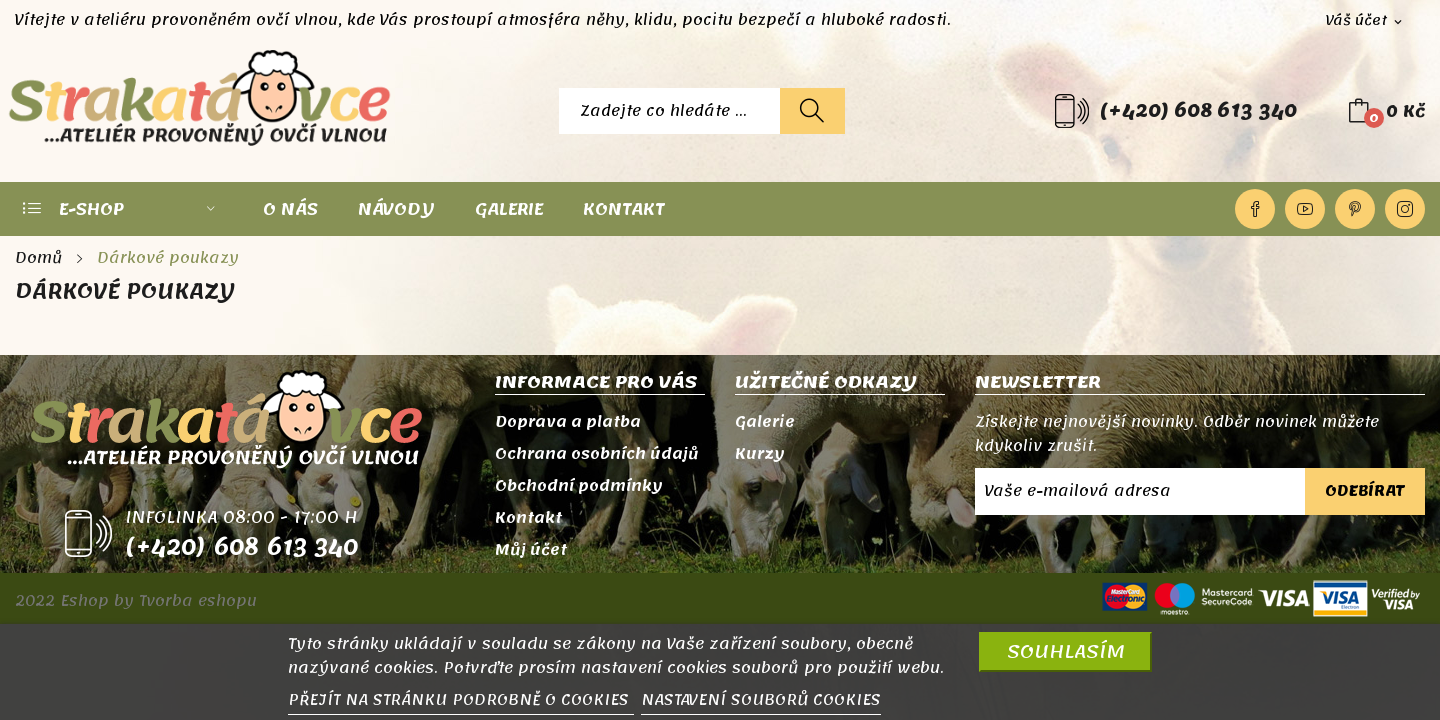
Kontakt (528, 518)
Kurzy (760, 454)
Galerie (765, 422)
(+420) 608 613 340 (1198, 111)
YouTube (1305, 209)
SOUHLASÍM (1066, 651)
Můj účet (531, 550)
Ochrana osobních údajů (597, 454)
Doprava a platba (568, 422)
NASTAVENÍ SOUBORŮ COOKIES (761, 700)
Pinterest (1355, 209)
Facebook (1255, 209)
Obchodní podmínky (579, 486)
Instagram (1405, 209)
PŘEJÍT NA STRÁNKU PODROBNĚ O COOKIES (461, 700)
